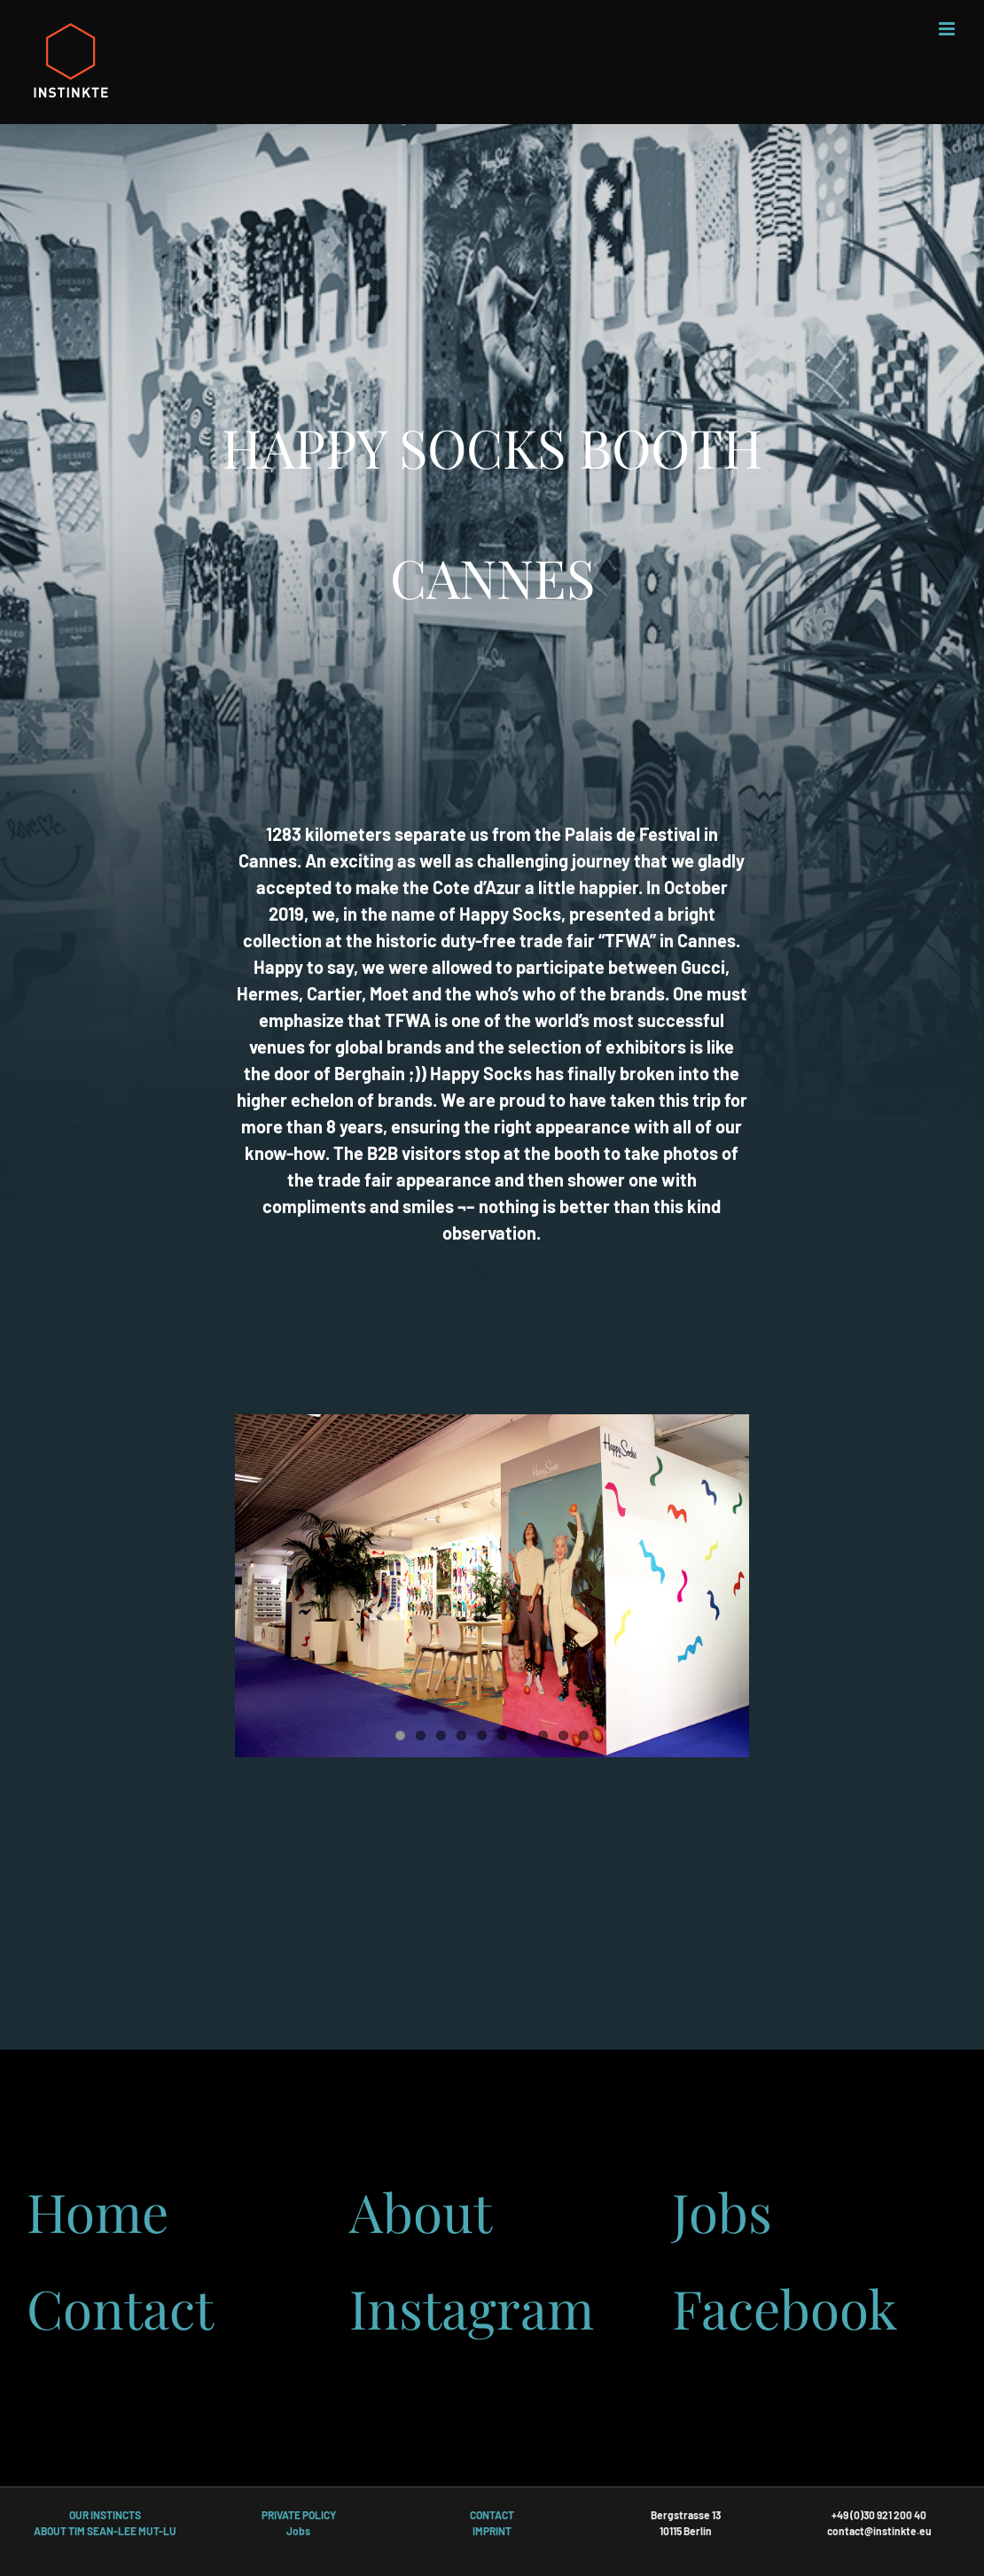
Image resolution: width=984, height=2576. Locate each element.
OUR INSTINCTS (105, 2515)
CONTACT (492, 2515)
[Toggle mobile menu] (948, 28)
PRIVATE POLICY (299, 2515)
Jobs (722, 2210)
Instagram (471, 2307)
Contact (120, 2307)
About (420, 2210)
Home (97, 2210)
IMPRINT (492, 2531)
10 (584, 1735)
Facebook (784, 2307)
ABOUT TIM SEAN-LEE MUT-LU (105, 2531)
